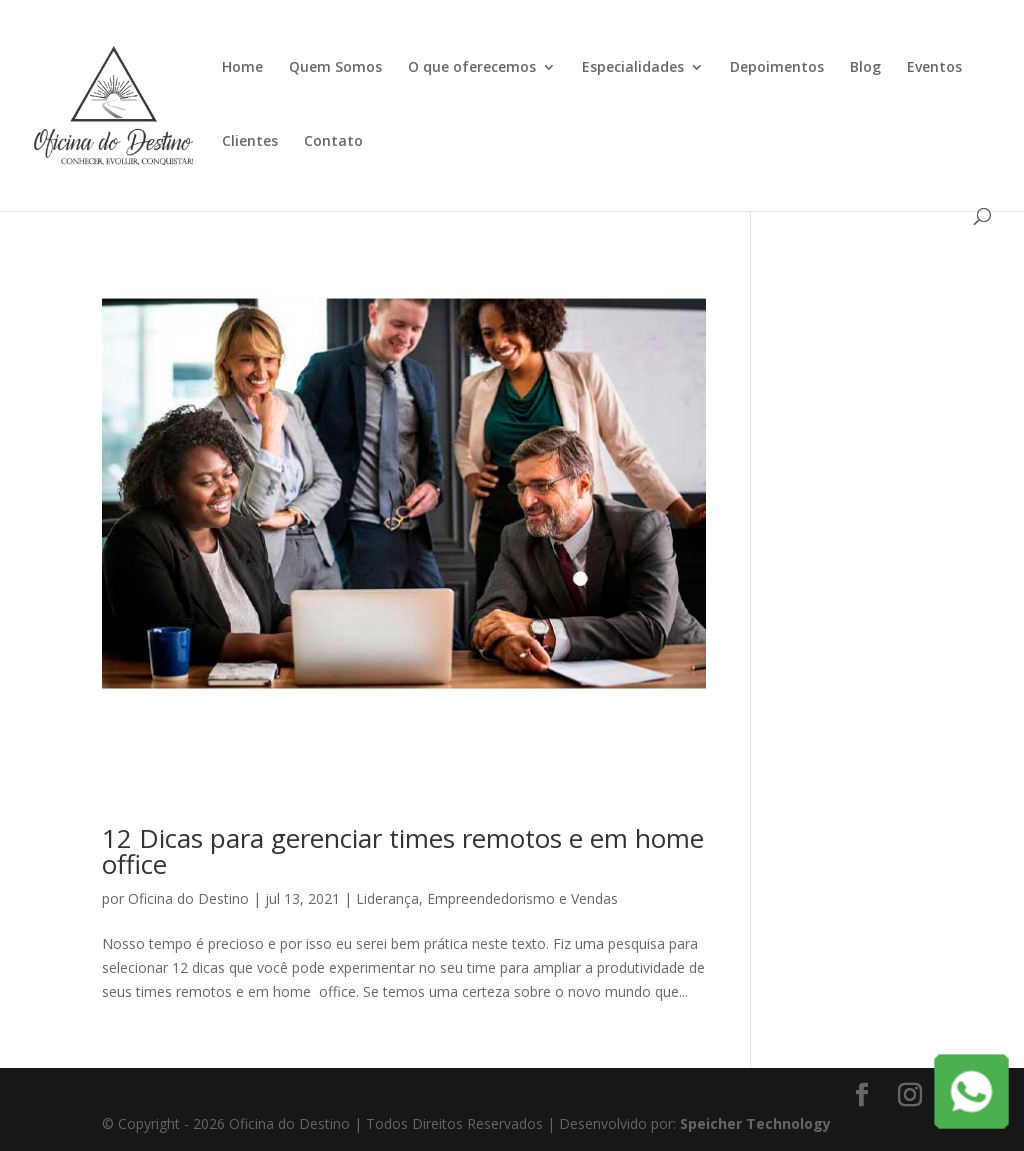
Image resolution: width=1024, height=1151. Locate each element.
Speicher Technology (755, 1123)
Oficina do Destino (188, 898)
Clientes (250, 142)
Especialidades (633, 68)
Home (242, 68)
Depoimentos (777, 68)
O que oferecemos (472, 68)
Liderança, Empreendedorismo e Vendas (487, 898)
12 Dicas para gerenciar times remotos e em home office (403, 851)
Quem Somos (335, 68)
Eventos (934, 68)
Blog (865, 68)
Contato (333, 142)
